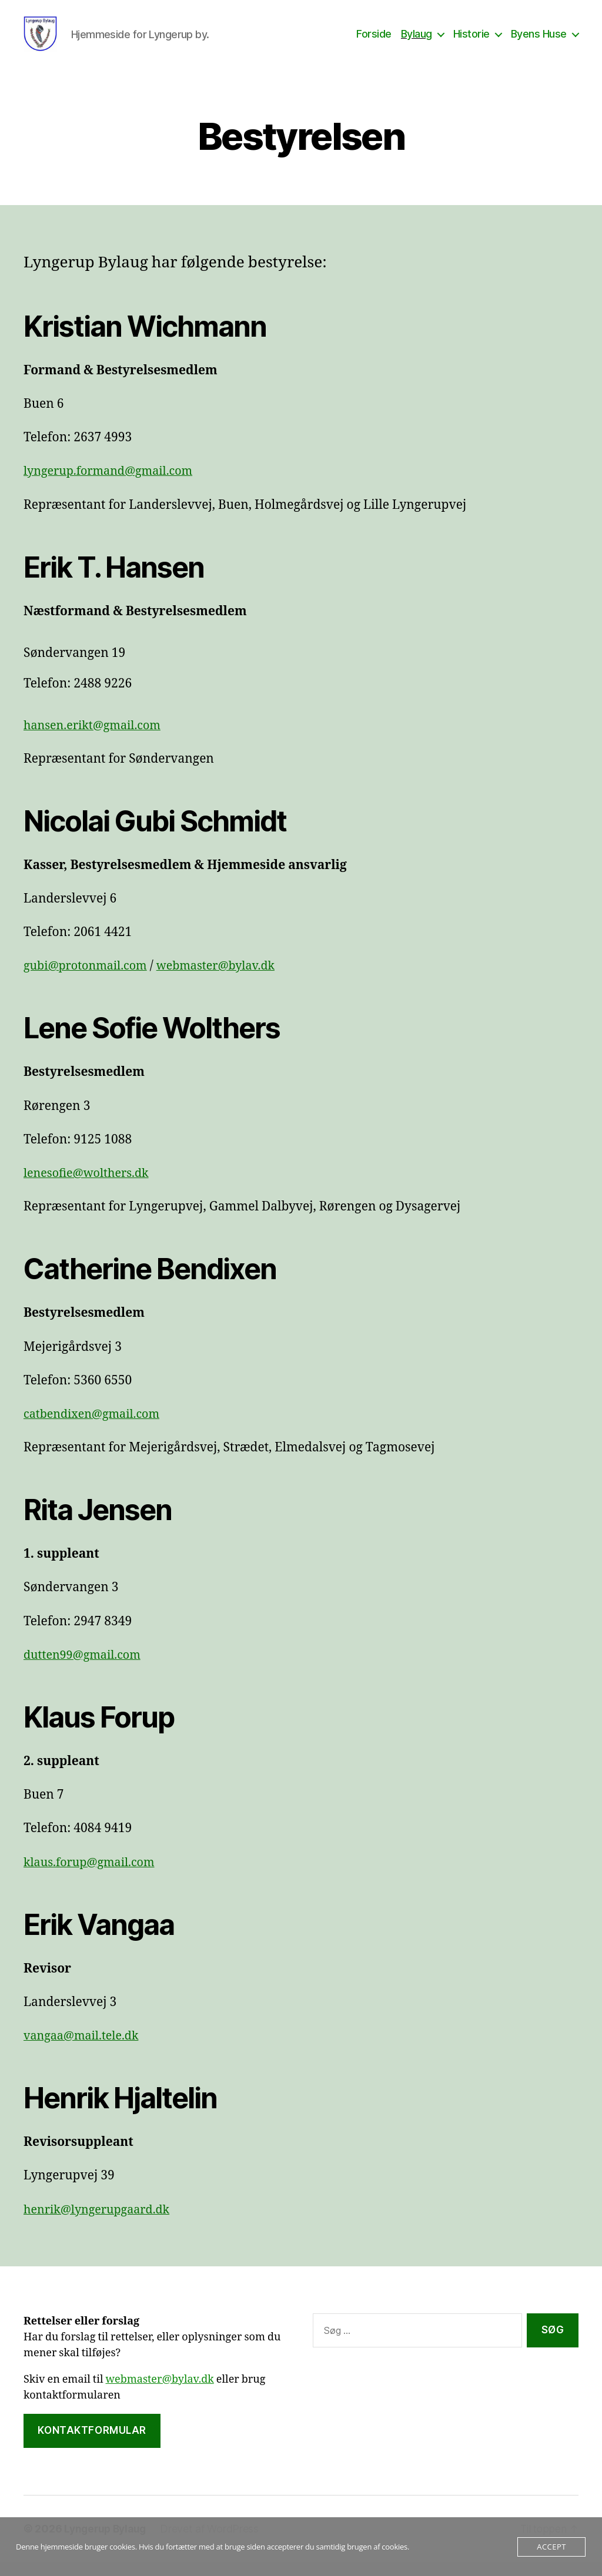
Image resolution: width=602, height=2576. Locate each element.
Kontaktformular (92, 2444)
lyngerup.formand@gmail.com (114, 485)
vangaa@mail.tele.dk (85, 2050)
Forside (374, 41)
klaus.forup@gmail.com (93, 1876)
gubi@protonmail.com (89, 980)
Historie (471, 41)
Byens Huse (539, 41)
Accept (551, 2546)
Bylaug (416, 41)
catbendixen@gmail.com (96, 1428)
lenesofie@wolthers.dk (90, 1187)
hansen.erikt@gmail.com (97, 739)
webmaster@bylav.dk (228, 980)
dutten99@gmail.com (86, 1669)
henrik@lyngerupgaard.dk (101, 2224)
